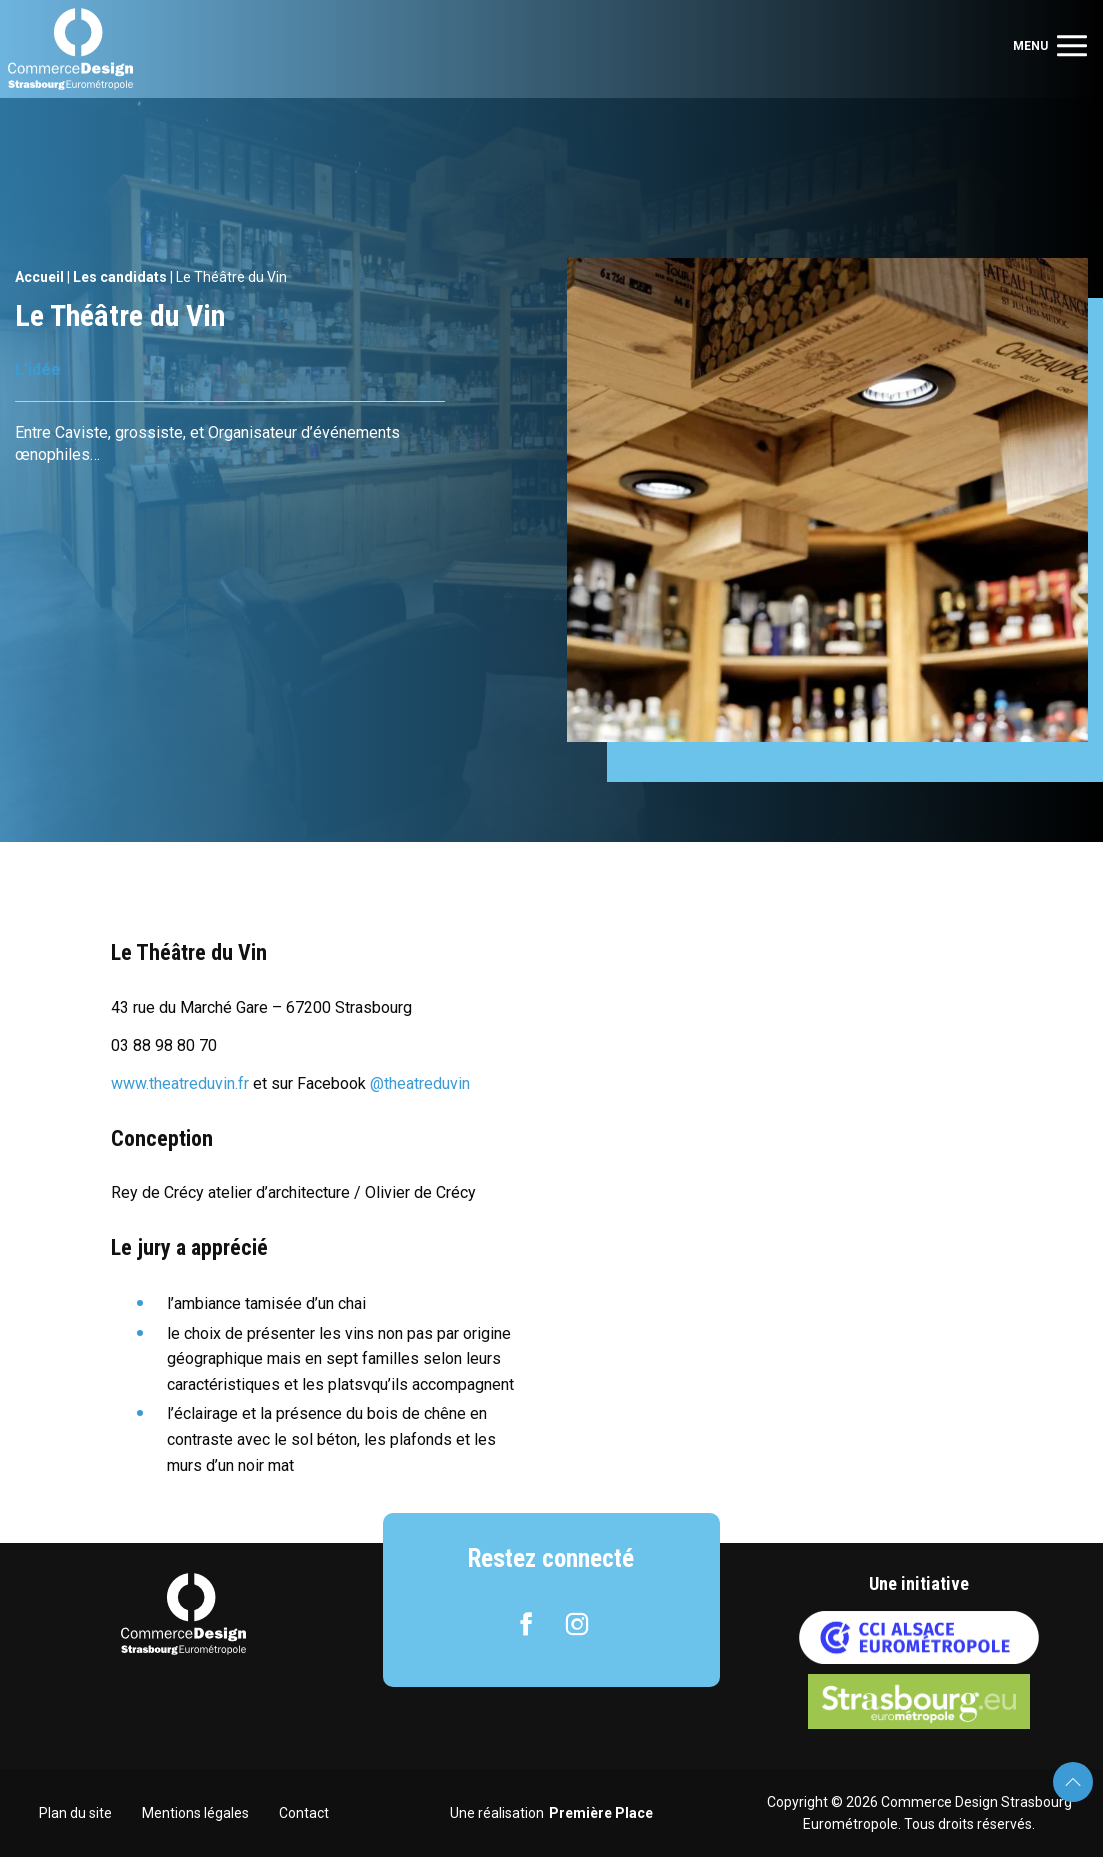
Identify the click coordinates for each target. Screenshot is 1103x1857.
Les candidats (120, 277)
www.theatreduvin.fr (182, 1083)
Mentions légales (195, 1813)
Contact (304, 1813)
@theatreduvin (420, 1083)
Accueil (39, 277)
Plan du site (75, 1813)
